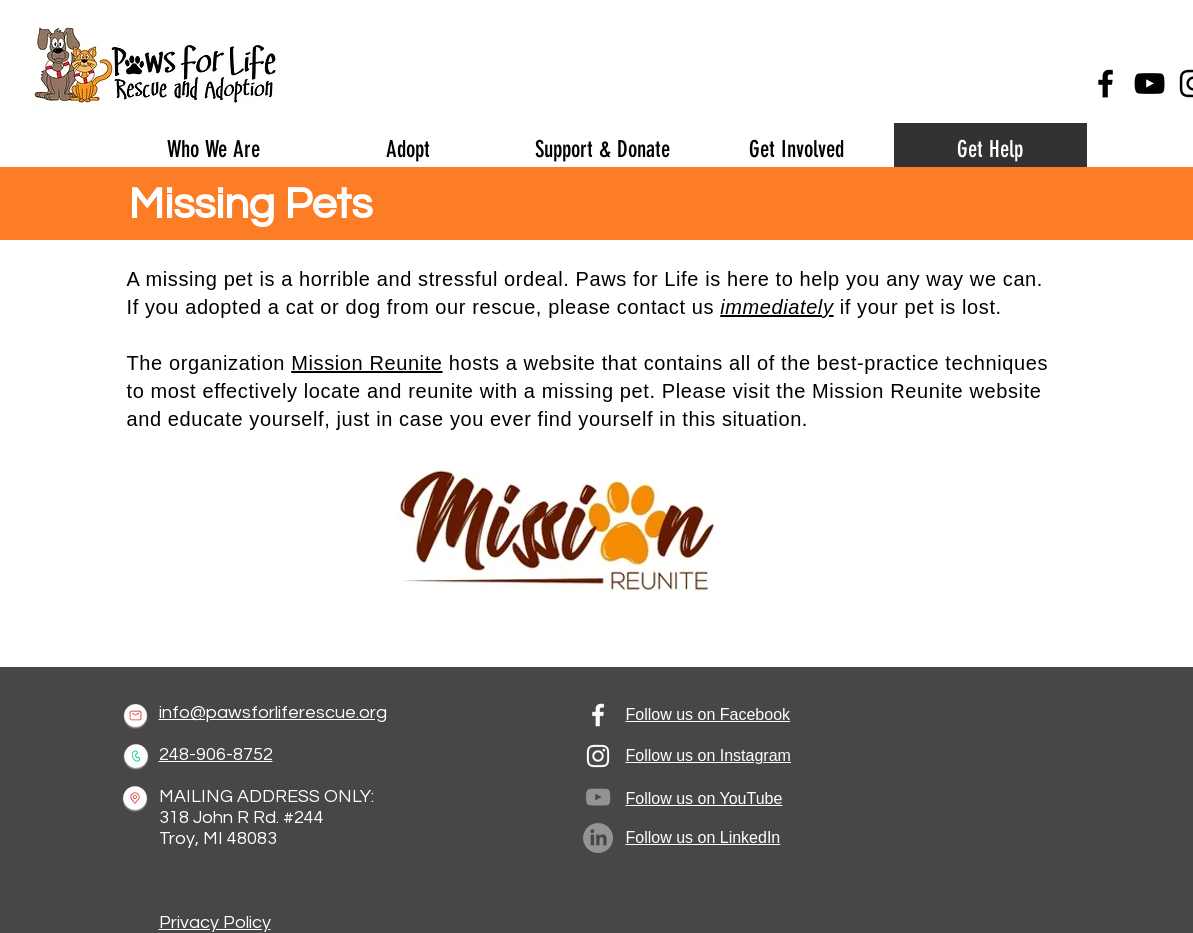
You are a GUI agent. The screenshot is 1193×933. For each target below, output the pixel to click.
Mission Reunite (366, 363)
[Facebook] (1105, 83)
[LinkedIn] (598, 838)
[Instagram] (598, 756)
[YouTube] (1149, 83)
